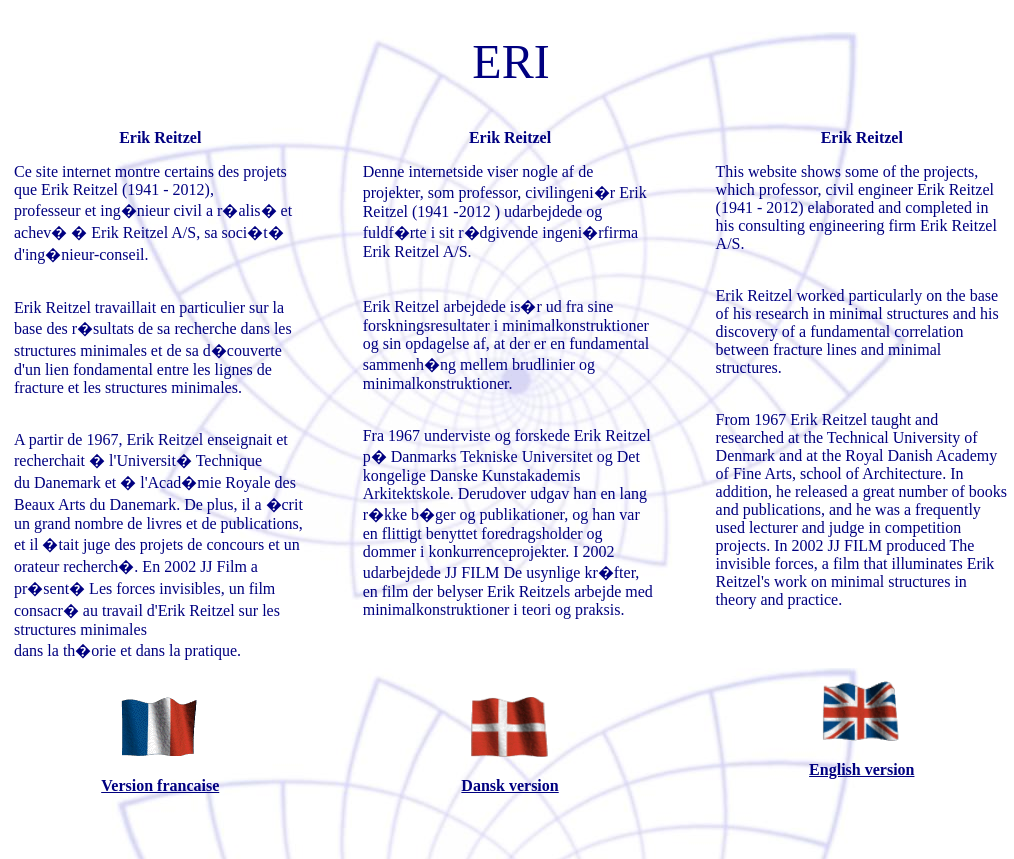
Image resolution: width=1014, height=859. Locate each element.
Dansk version (509, 785)
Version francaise (160, 785)
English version (861, 769)
